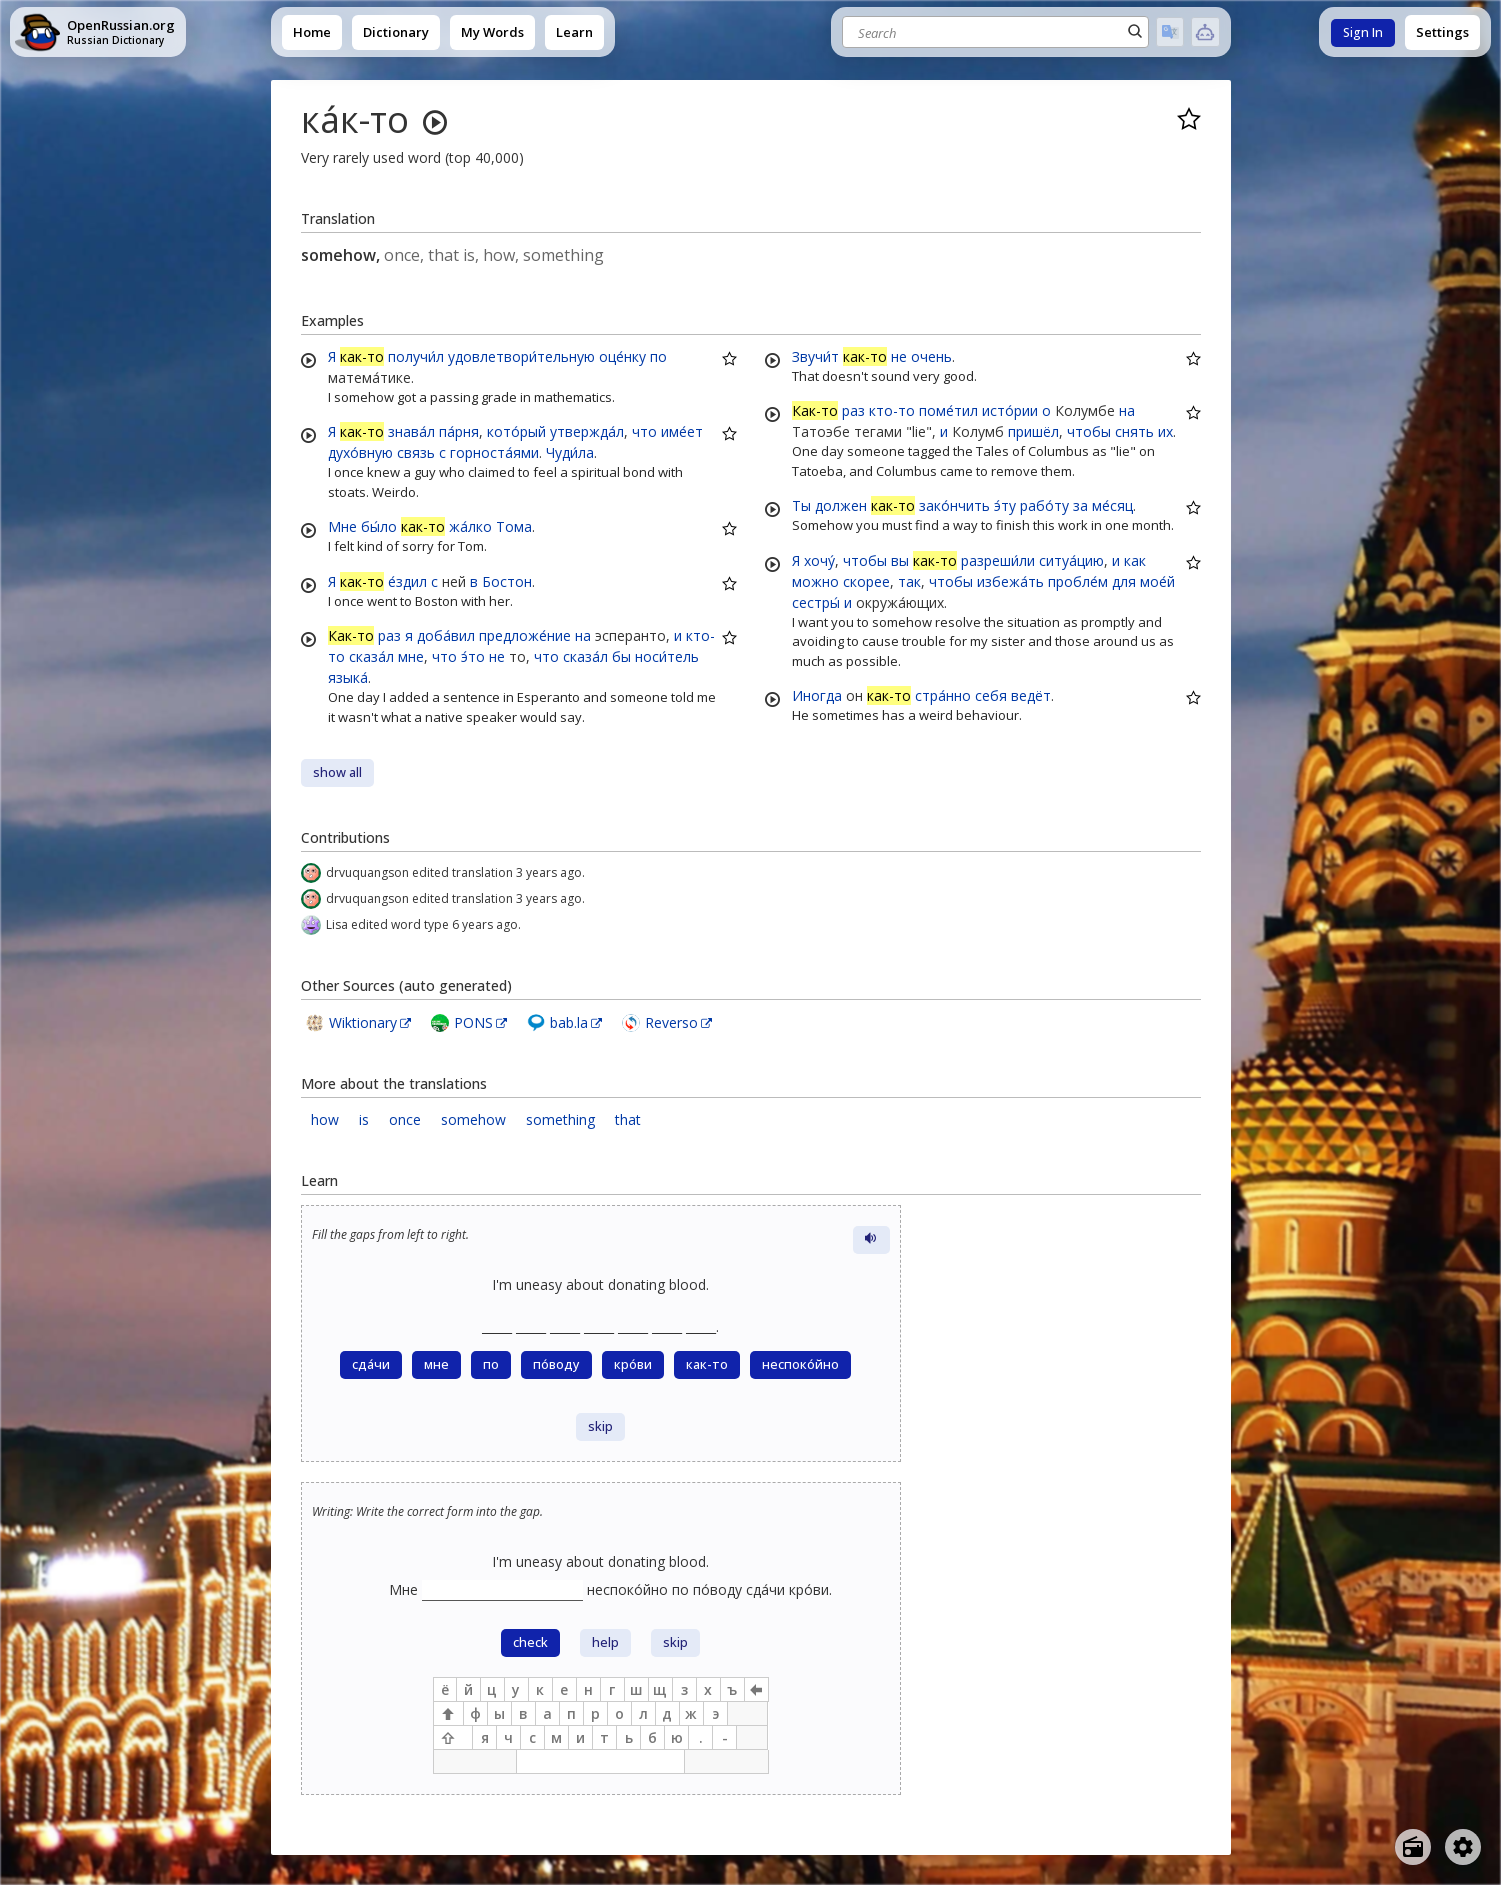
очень (931, 356)
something (560, 1119)
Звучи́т (815, 356)
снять (1134, 431)
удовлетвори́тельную (521, 356)
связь (416, 452)
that (628, 1119)
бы (621, 656)
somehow (473, 1119)
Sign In (1363, 32)
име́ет (682, 431)
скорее (866, 581)
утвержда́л (587, 431)
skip (600, 1426)
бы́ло (379, 526)
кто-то (892, 410)
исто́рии (1010, 410)
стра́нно (943, 695)
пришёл (1033, 431)
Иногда (817, 695)
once (405, 1119)
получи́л (416, 356)
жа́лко (470, 526)
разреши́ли (998, 560)
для (1124, 581)
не (497, 656)
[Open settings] (1463, 1847)
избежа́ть (1010, 581)
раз (389, 635)
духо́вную (360, 452)
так (909, 581)
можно (815, 581)
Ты (801, 505)
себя (991, 695)
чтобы (1089, 431)
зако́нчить (954, 505)
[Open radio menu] (1413, 1847)
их (1165, 431)
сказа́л (371, 656)
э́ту (1005, 505)
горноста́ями (494, 452)
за (1080, 505)
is (364, 1119)
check (530, 1642)
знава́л (411, 431)
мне (411, 656)
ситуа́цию (1071, 560)
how (325, 1119)
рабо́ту (1044, 505)
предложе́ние (525, 635)
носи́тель (667, 656)
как (1135, 560)
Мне (342, 526)
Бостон (507, 581)
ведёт (1031, 695)
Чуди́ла (570, 452)
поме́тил (948, 410)
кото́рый (516, 431)
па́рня (459, 431)
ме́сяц (1112, 505)
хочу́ (819, 560)
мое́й (1157, 581)
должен (841, 505)
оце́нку (622, 356)
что (644, 431)
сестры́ (816, 602)
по (658, 356)
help (605, 1642)
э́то (473, 656)
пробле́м (1078, 581)
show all (337, 772)
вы (900, 560)
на (583, 635)
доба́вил (446, 635)
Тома (514, 526)
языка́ (348, 677)
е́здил (407, 581)
